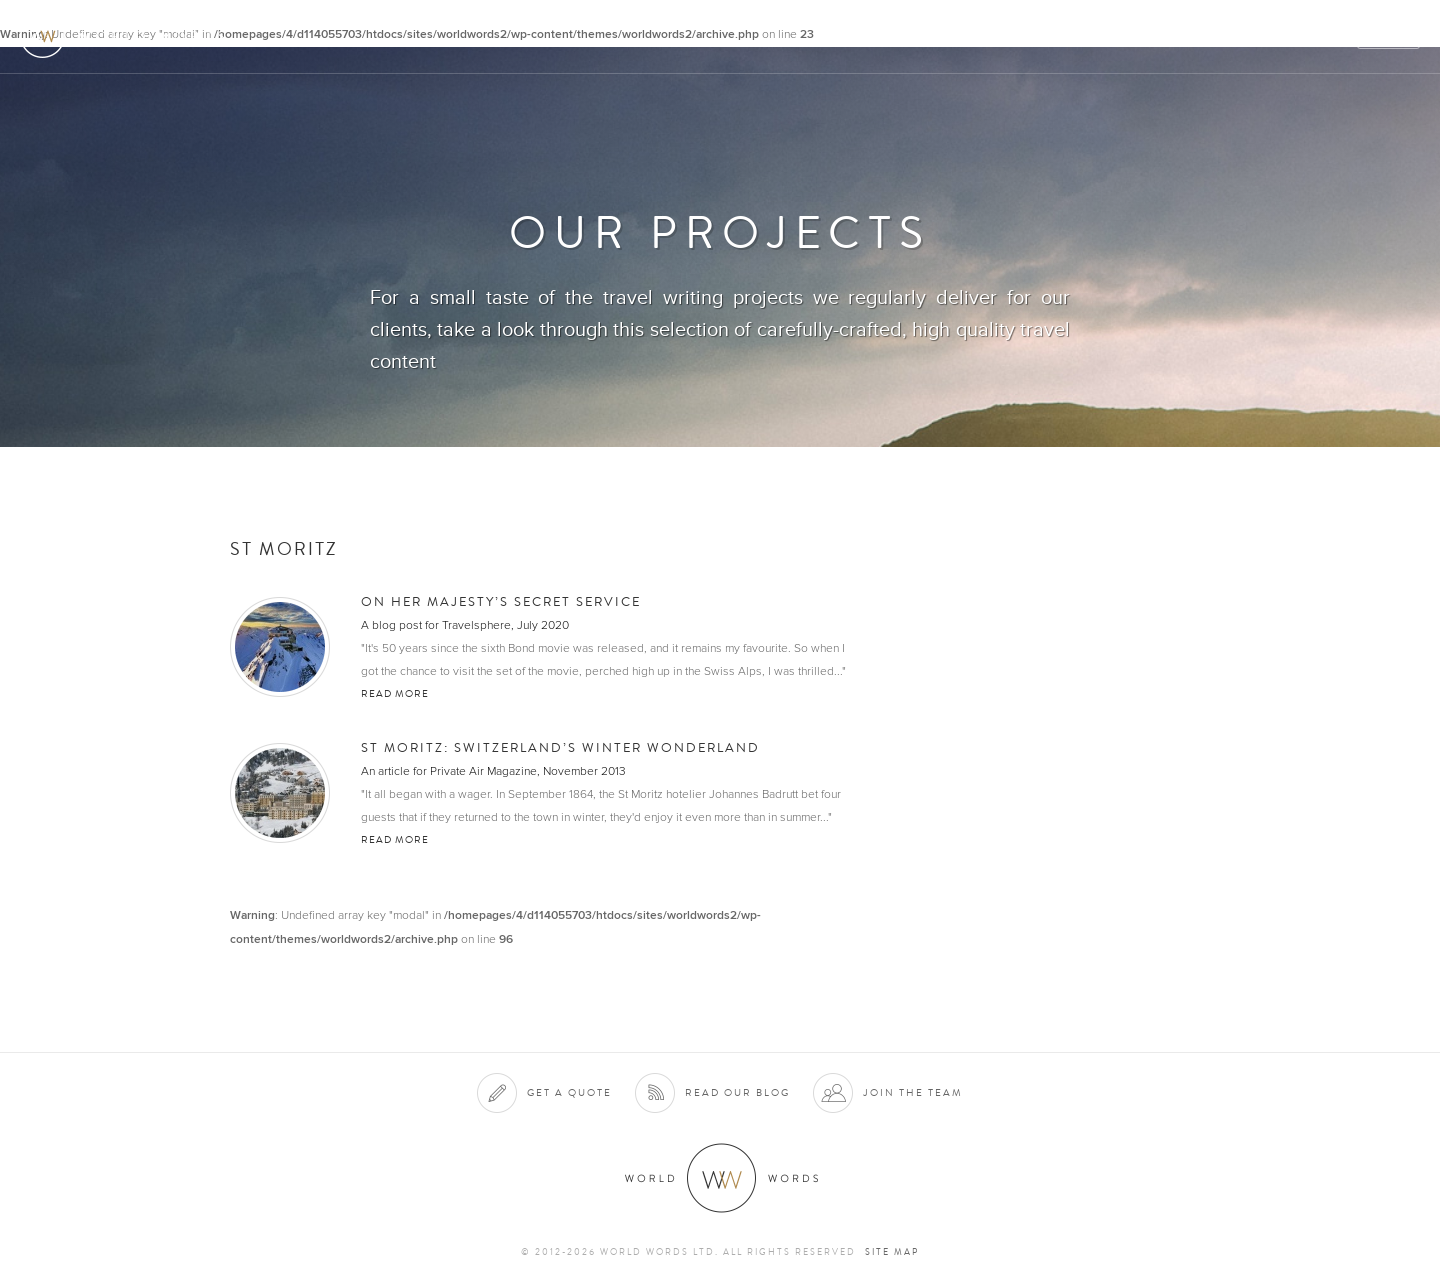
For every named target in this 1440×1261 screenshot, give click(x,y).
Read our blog (737, 1092)
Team (1177, 36)
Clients (1016, 36)
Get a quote (569, 1092)
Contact (1250, 36)
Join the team (913, 1092)
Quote (1389, 36)
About (855, 36)
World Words (127, 35)
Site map (892, 1252)
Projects (1102, 36)
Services (933, 36)
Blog (1324, 36)
